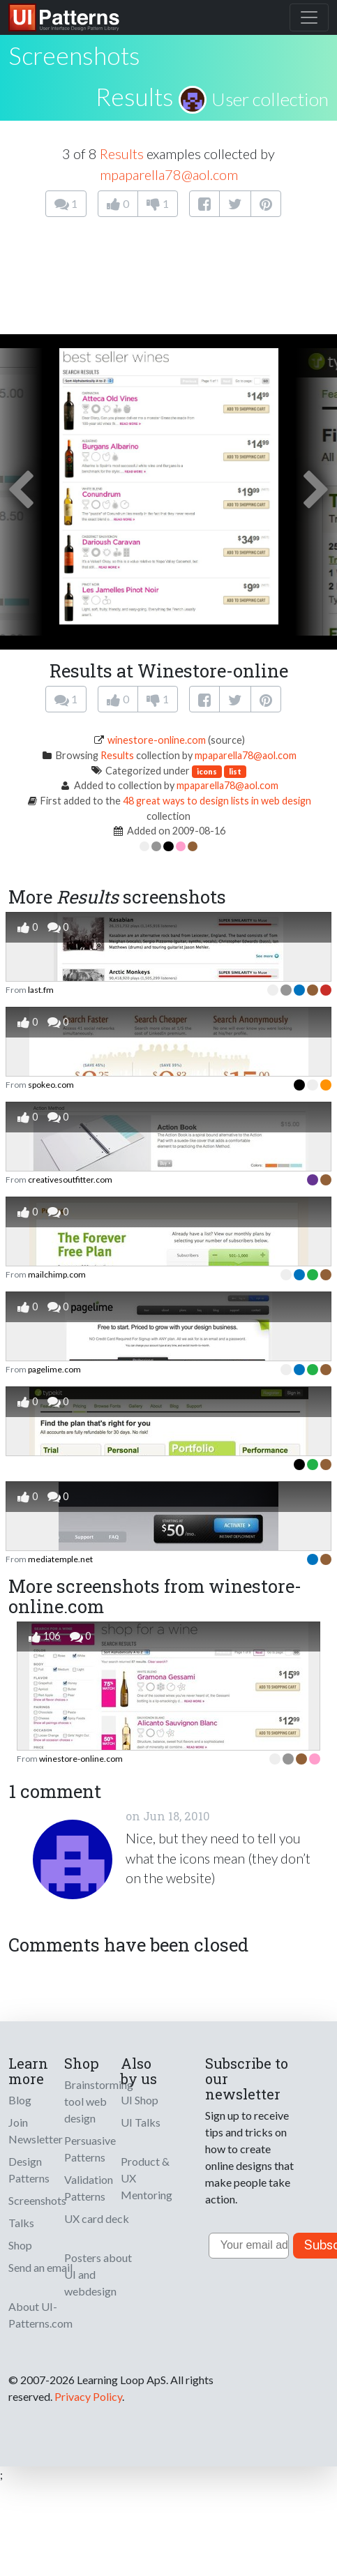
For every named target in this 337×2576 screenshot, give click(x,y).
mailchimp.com (57, 1274)
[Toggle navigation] (309, 17)
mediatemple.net (60, 1559)
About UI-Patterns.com (40, 2315)
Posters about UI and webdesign (98, 2274)
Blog (19, 2099)
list (235, 771)
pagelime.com (54, 1369)
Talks (21, 2222)
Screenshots (37, 2200)
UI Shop (139, 2099)
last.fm (41, 989)
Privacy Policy (88, 2396)
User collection (270, 99)
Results (135, 96)
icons (207, 771)
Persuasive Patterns (90, 2149)
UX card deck (96, 2218)
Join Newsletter (35, 2131)
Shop (20, 2245)
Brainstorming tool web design (98, 2101)
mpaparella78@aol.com (169, 174)
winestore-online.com (156, 740)
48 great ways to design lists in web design (217, 801)
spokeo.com (51, 1084)
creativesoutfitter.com (70, 1179)
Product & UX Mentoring (146, 2178)
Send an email (40, 2267)
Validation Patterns (88, 2188)
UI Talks (140, 2122)
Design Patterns (29, 2170)
